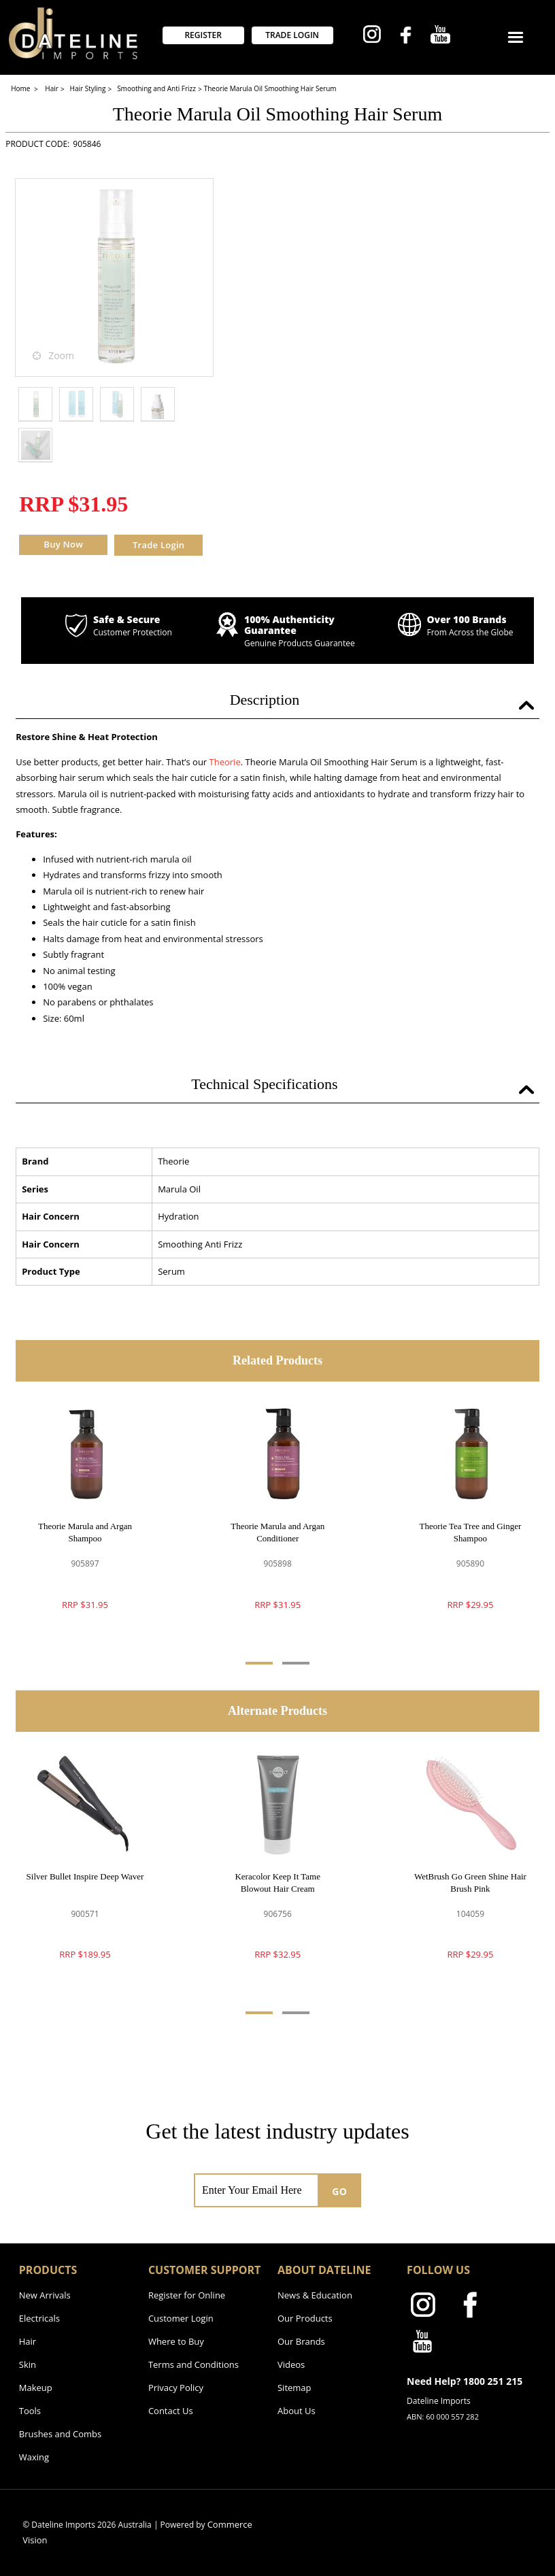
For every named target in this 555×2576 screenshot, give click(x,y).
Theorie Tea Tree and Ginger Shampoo (471, 1532)
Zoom (61, 355)
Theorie (225, 762)
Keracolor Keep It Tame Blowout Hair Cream (277, 1882)
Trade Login (158, 545)
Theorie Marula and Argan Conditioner (277, 1532)
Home (21, 88)
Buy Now (63, 544)
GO (339, 2191)
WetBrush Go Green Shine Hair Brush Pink (470, 1882)
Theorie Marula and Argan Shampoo (85, 1532)
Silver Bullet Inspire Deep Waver (85, 1876)
